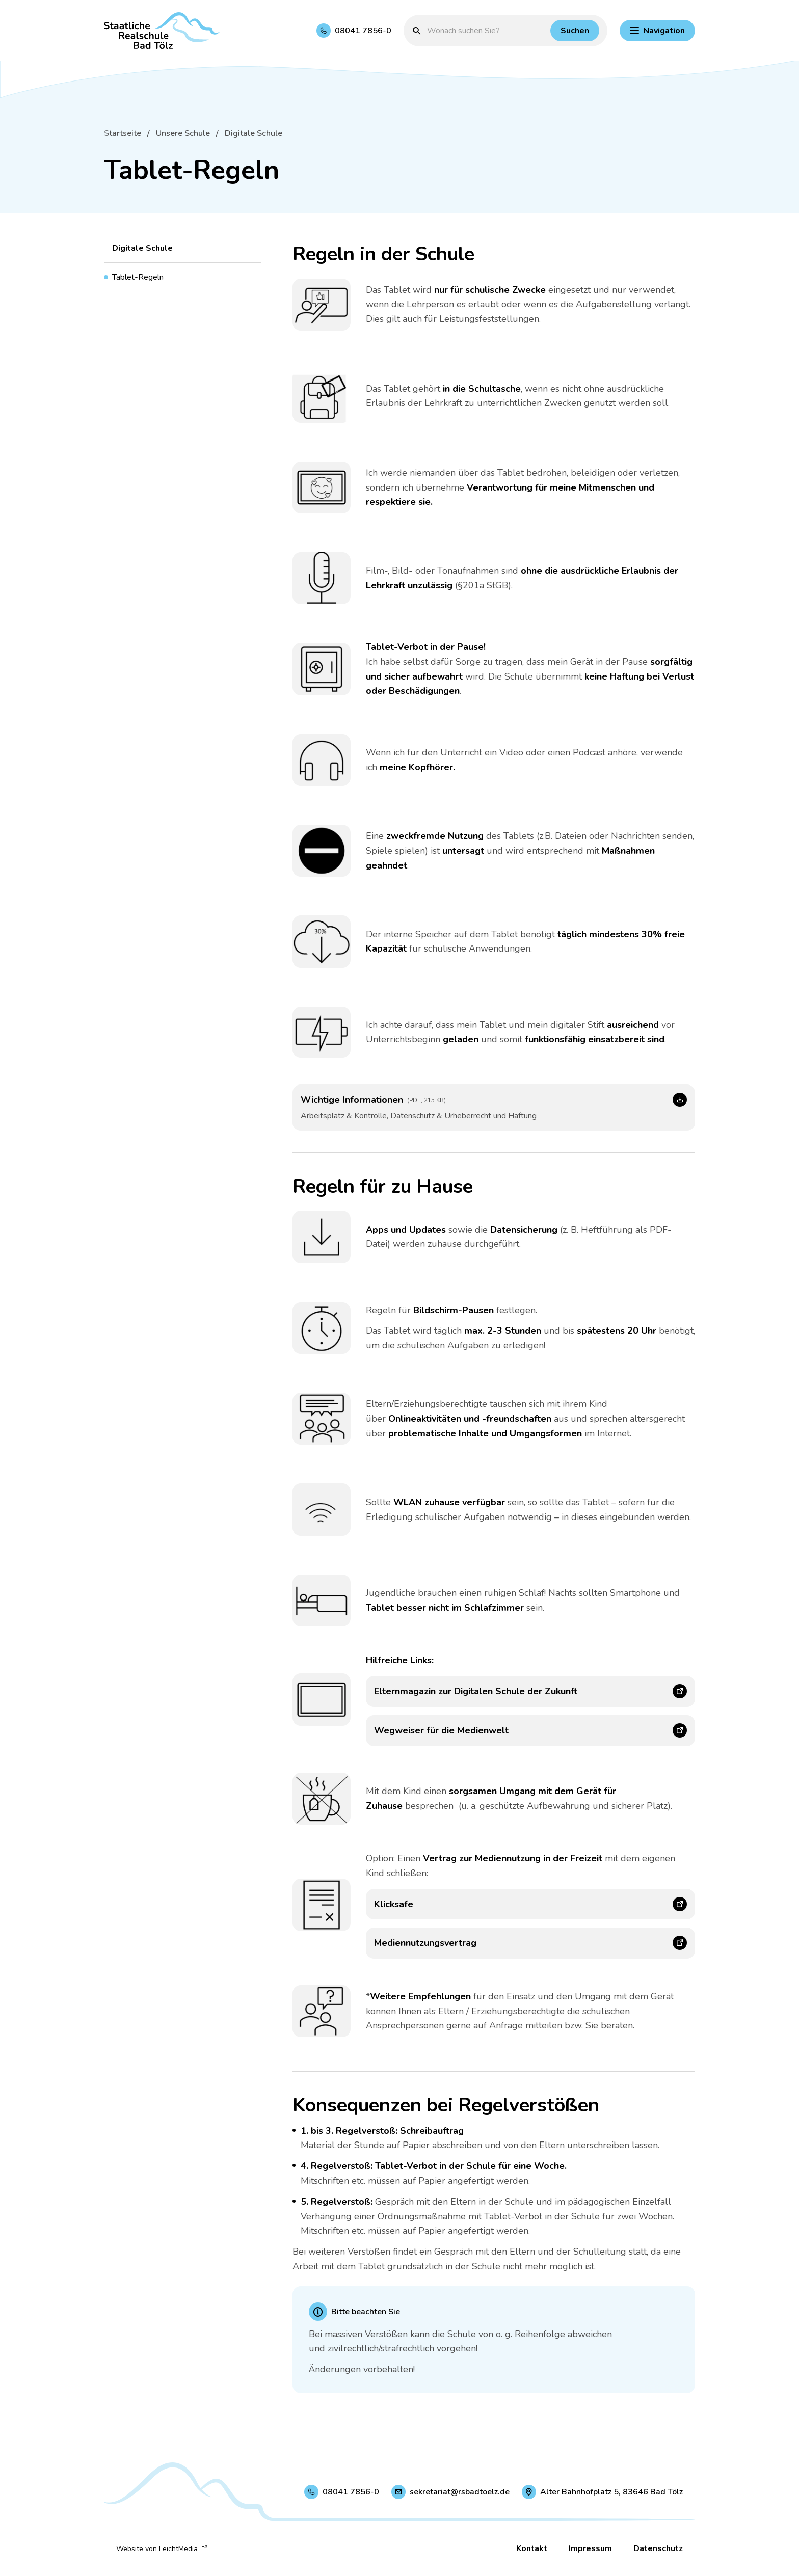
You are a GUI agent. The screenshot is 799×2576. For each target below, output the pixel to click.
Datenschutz (658, 2548)
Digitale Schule (253, 133)
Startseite (122, 133)
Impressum (590, 2548)
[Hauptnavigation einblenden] (657, 30)
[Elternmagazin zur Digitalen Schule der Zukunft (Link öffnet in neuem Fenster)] (530, 1691)
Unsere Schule (183, 133)
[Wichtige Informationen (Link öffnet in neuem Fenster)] (493, 1107)
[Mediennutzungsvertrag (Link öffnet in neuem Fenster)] (530, 1943)
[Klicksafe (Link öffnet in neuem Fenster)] (530, 1904)
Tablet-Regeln (138, 277)
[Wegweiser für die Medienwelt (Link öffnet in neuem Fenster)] (530, 1730)
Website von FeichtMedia (162, 2549)
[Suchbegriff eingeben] (486, 30)
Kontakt (531, 2548)
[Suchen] (574, 30)
